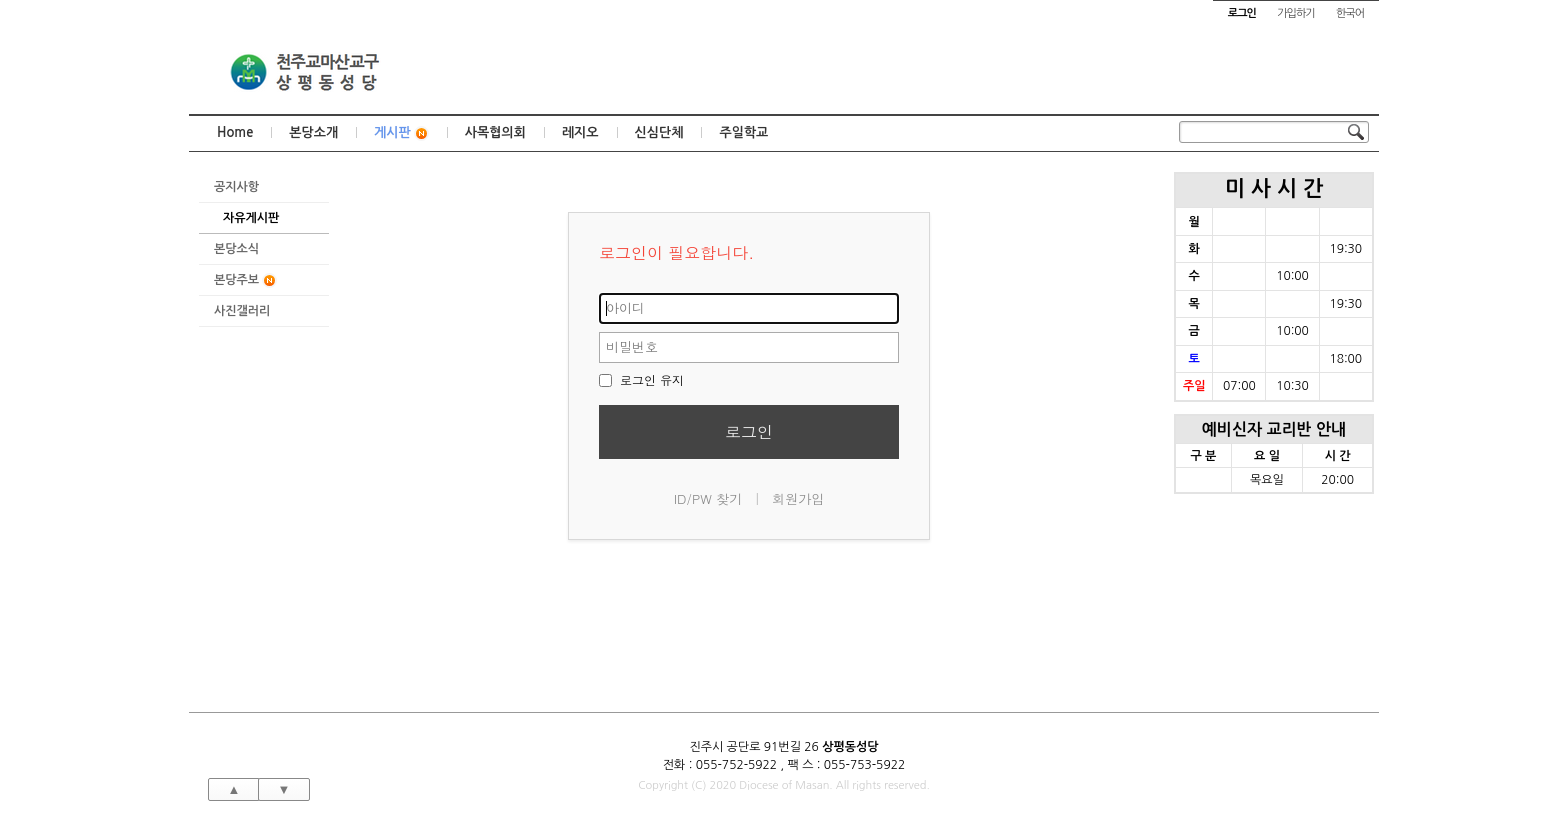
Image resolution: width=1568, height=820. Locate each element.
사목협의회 (495, 132)
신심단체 (659, 132)
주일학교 (743, 132)
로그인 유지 (641, 379)
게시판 (401, 133)
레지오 (580, 132)
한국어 (1350, 13)
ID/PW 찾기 (708, 498)
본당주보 (245, 280)
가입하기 (1295, 13)
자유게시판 (251, 218)
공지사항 (236, 187)
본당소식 (236, 249)
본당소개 (313, 132)
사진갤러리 (242, 311)
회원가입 (798, 498)
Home (235, 132)
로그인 (749, 431)
